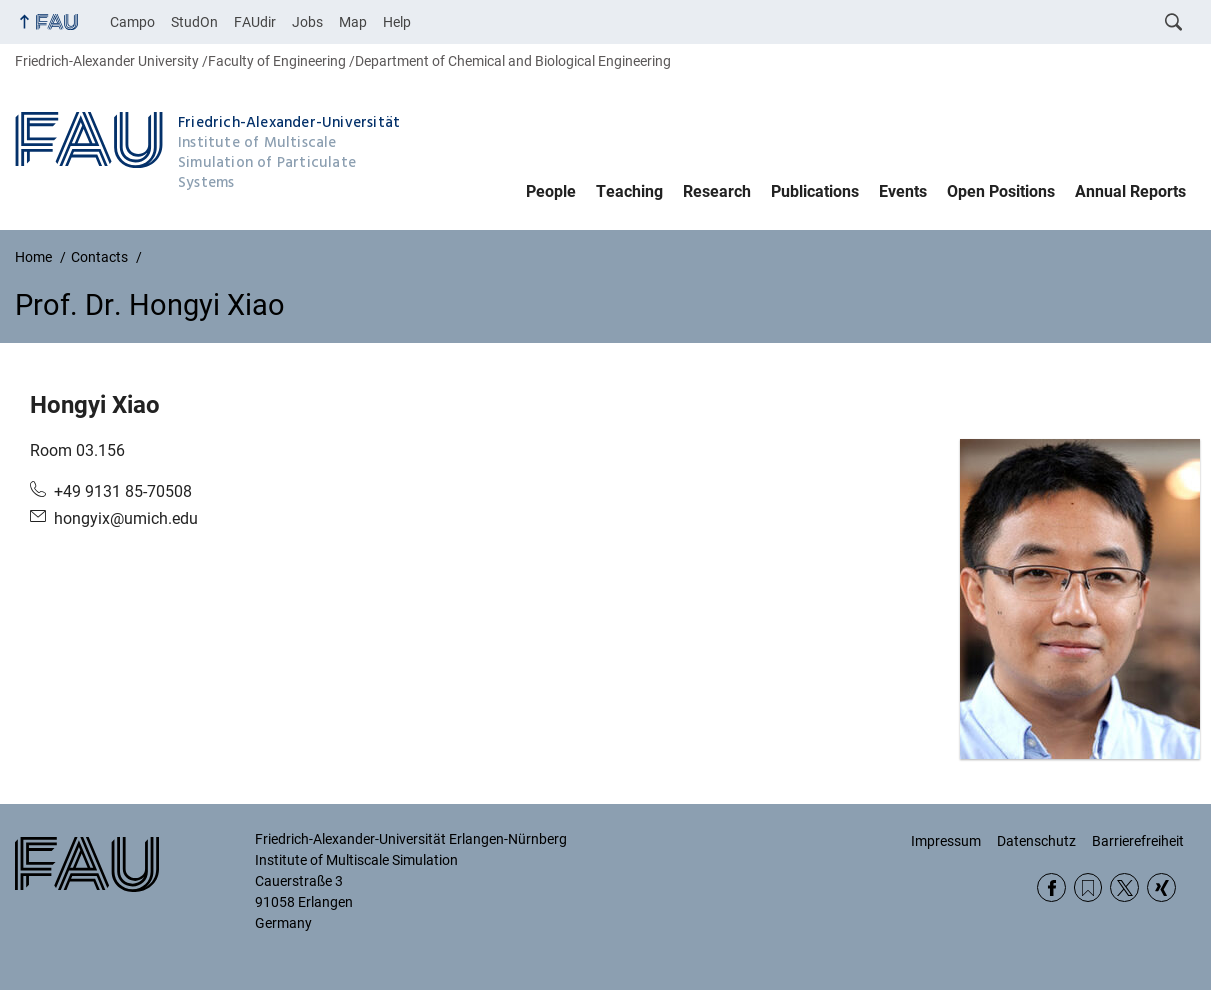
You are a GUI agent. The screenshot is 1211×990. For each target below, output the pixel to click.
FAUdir (255, 22)
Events (903, 191)
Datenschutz (1036, 841)
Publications (815, 191)
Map (353, 22)
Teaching (629, 191)
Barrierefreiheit (1138, 841)
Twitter (1124, 887)
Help (397, 22)
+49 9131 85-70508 (123, 491)
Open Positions (1001, 191)
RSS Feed (1088, 887)
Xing (1161, 887)
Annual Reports (1130, 191)
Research (717, 191)
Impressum (946, 841)
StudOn (194, 22)
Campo (132, 22)
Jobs (307, 22)
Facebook (1051, 887)
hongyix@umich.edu (126, 518)
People (551, 191)
